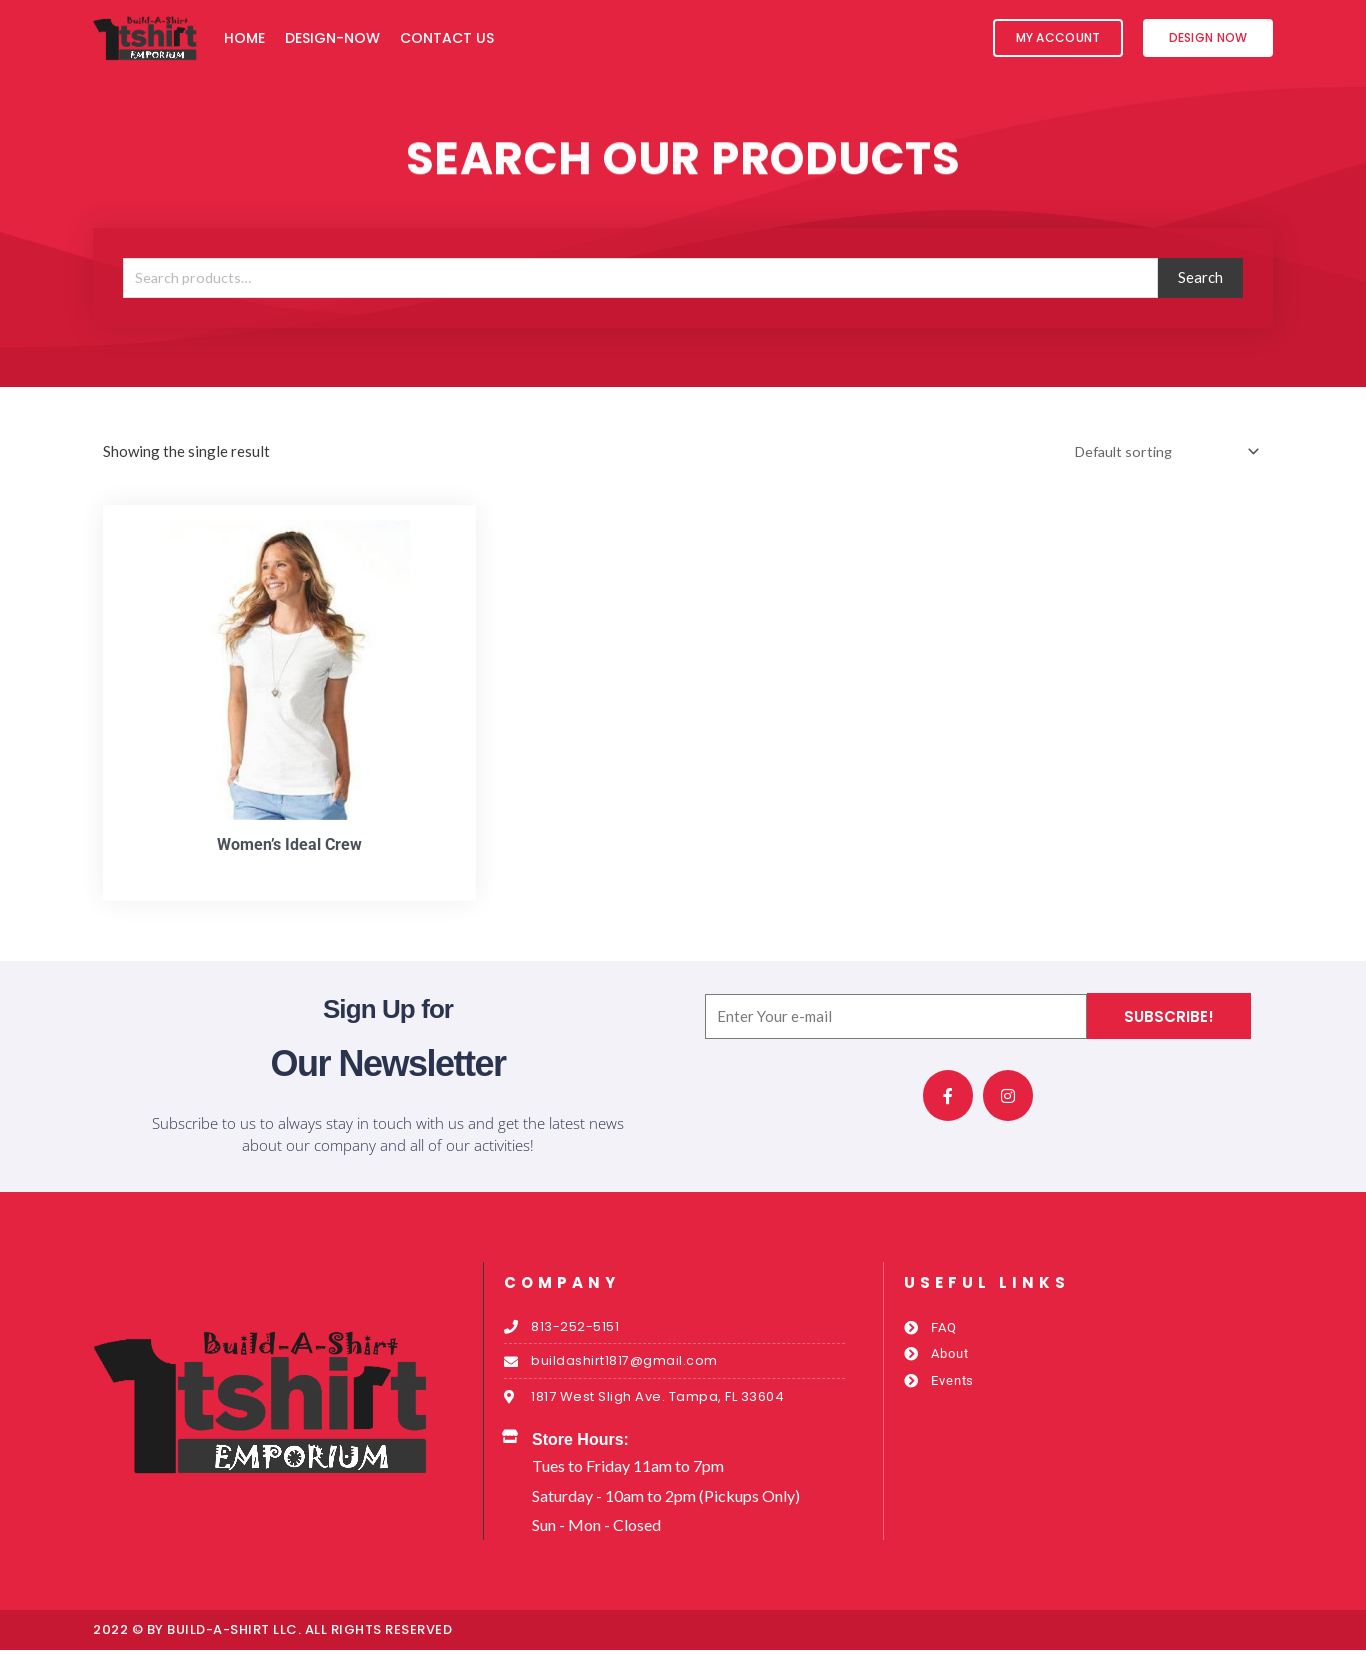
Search (1200, 277)
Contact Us (447, 38)
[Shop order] (1159, 452)
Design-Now (332, 38)
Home (244, 38)
